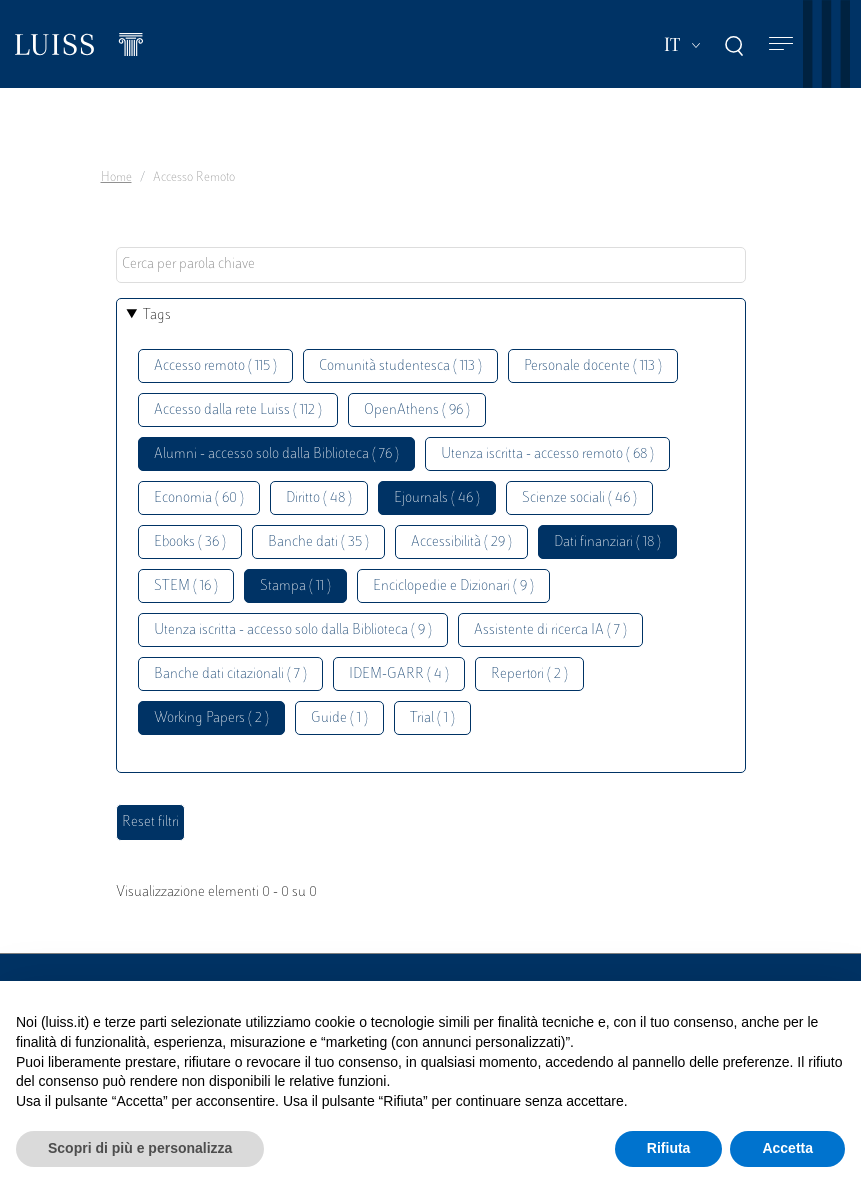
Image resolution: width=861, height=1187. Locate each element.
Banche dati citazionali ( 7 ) (230, 674)
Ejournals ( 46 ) (437, 498)
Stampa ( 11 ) (295, 586)
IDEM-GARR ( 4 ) (399, 674)
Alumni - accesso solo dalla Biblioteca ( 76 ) (276, 454)
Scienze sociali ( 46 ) (579, 498)
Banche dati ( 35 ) (318, 542)
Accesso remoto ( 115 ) (215, 366)
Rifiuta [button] (669, 1148)
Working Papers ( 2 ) (211, 718)
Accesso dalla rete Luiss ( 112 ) (238, 410)
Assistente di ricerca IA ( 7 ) (550, 630)
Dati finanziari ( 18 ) (607, 542)
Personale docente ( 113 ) (593, 366)
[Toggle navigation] (781, 44)
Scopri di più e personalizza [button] (140, 1148)
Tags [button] (157, 315)
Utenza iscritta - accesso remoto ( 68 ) (547, 454)
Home (116, 178)
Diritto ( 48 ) (319, 498)
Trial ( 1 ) (432, 718)
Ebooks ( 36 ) (190, 542)
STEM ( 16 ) (186, 586)
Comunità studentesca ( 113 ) (400, 366)
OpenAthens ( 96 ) (417, 410)
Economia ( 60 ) (199, 498)
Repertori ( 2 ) (529, 674)
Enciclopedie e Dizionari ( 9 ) (453, 586)
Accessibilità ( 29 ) (461, 542)
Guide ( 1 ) (339, 718)
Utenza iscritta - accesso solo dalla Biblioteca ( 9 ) (293, 630)
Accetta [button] (787, 1148)
